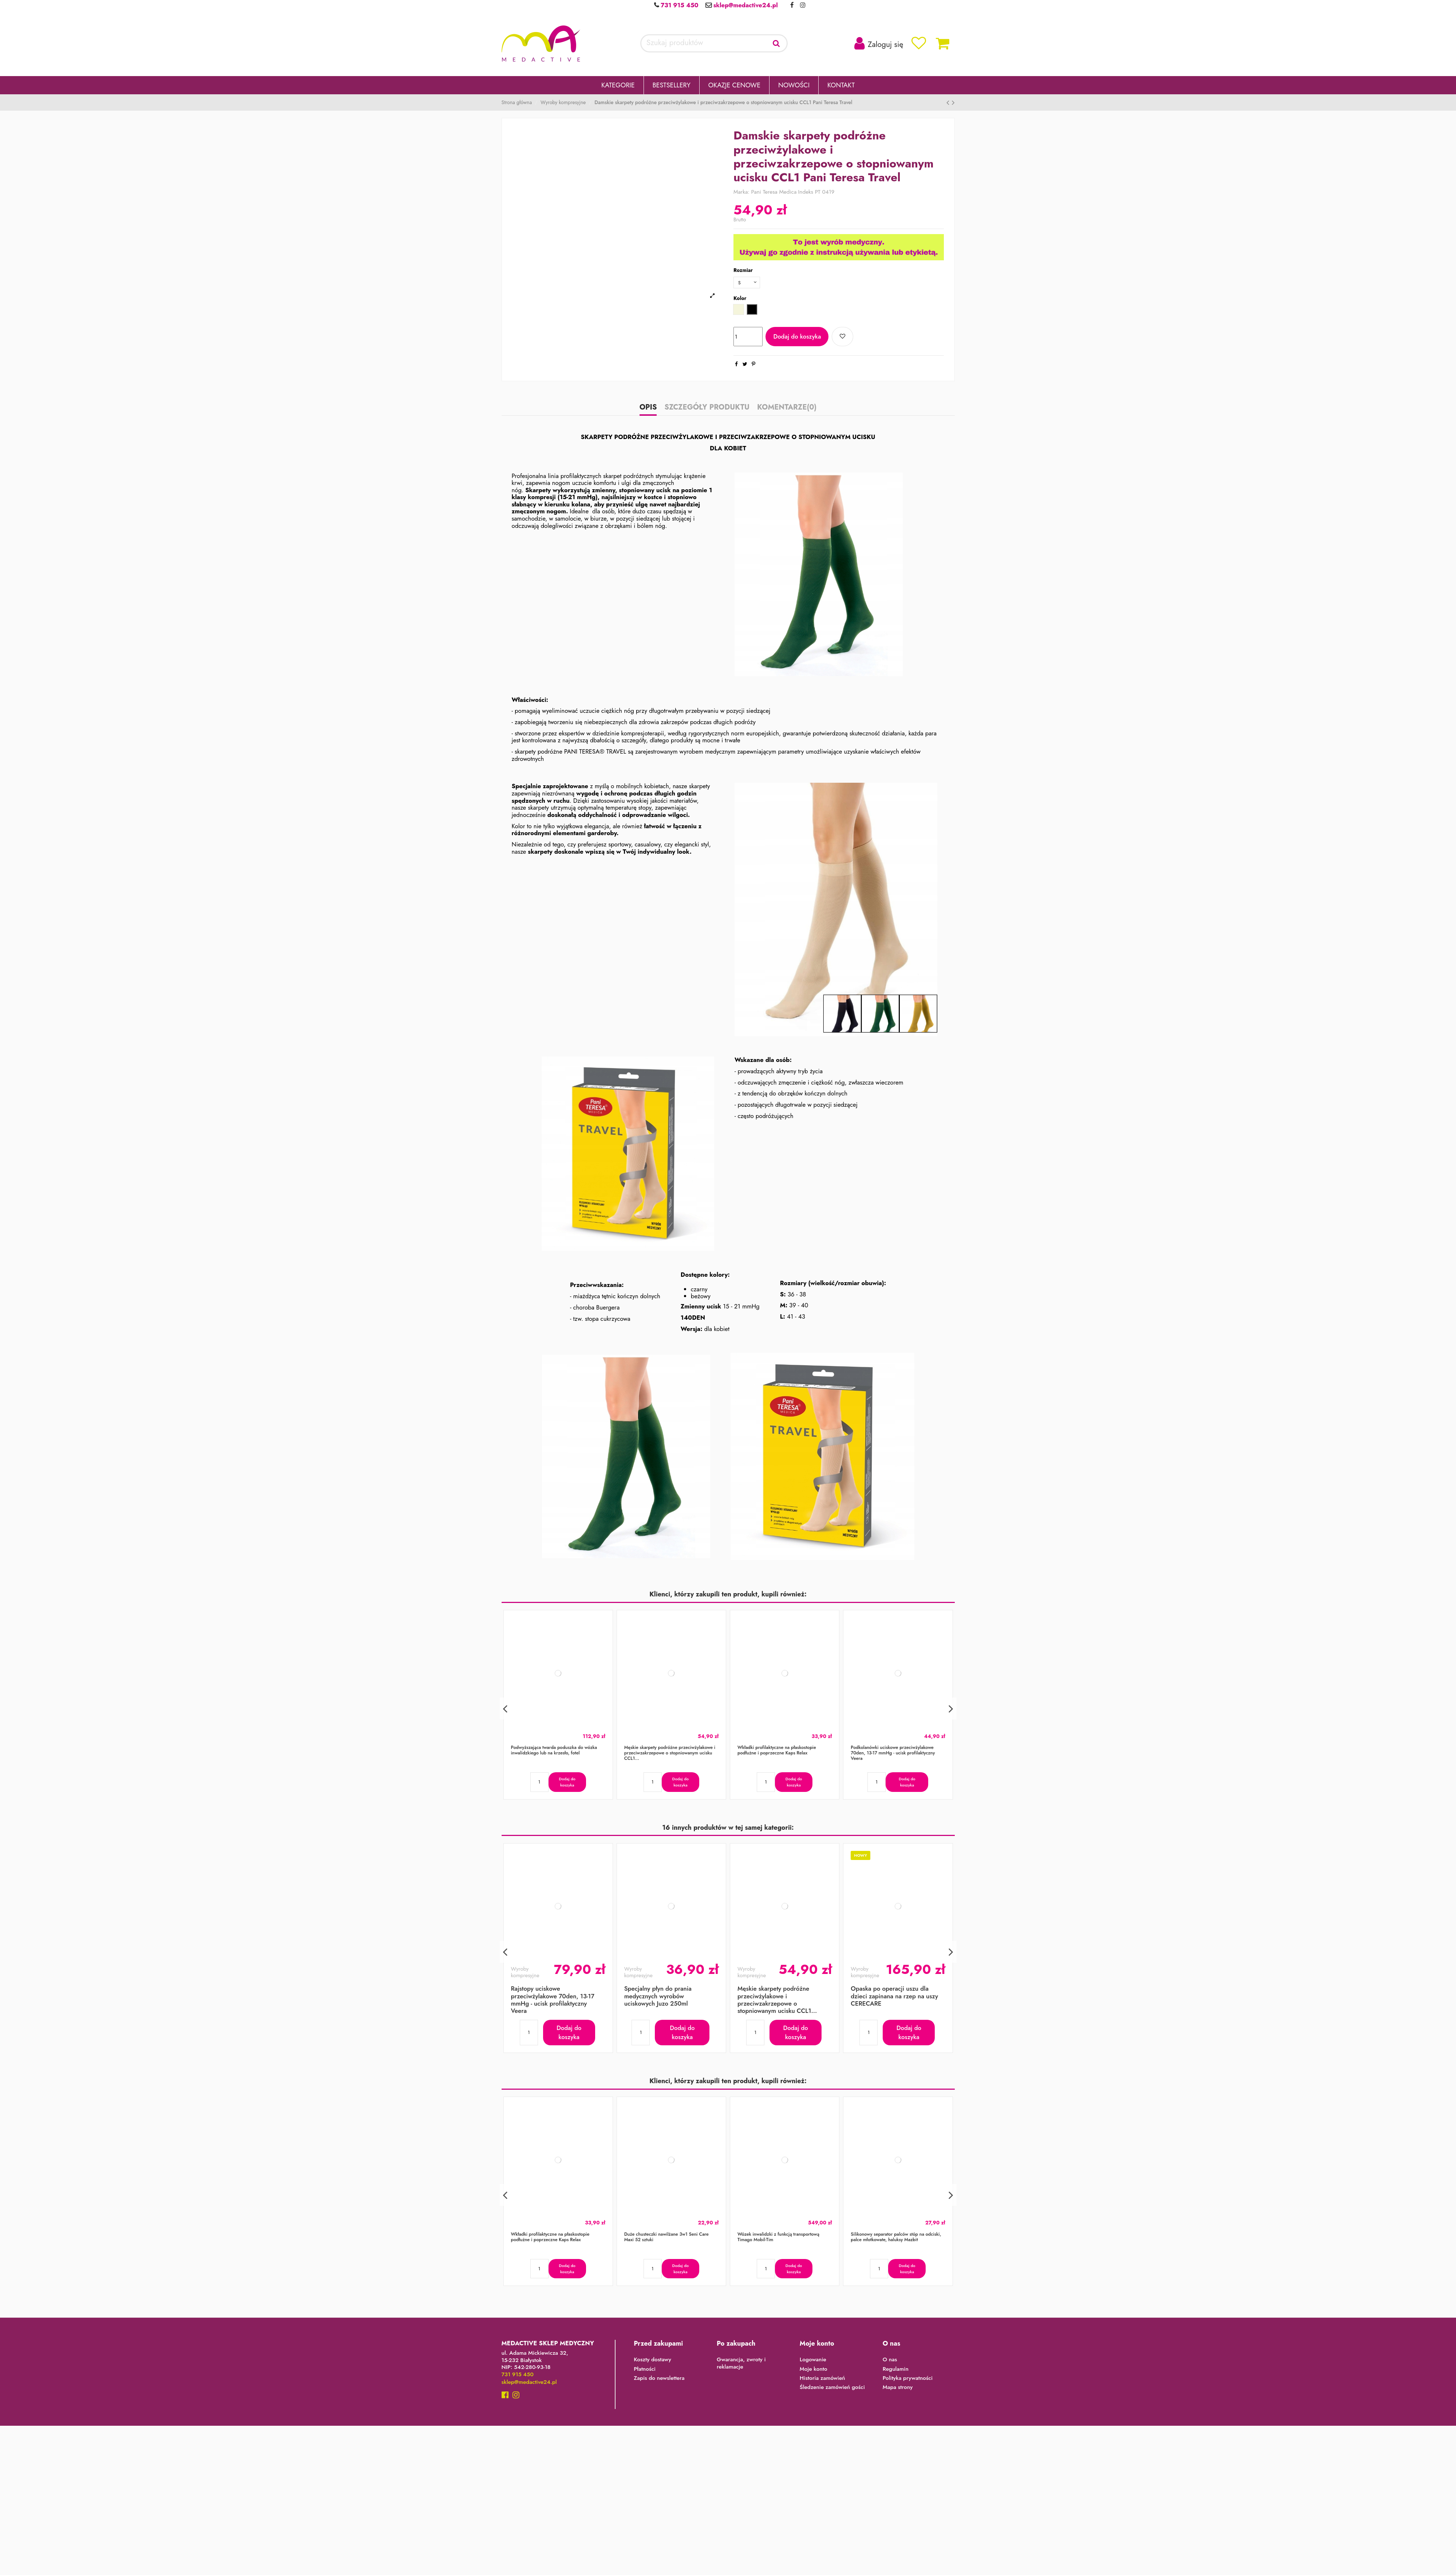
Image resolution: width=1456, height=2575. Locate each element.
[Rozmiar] (748, 283)
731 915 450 (678, 5)
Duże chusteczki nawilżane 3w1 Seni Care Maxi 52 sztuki (666, 2239)
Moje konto (813, 2371)
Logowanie (813, 2361)
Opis (648, 409)
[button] (618, 85)
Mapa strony (898, 2389)
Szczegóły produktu (706, 409)
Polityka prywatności (908, 2380)
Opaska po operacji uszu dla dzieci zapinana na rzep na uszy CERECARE (894, 1998)
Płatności (645, 2371)
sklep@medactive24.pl (745, 5)
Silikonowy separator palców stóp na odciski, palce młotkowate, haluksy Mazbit (896, 2239)
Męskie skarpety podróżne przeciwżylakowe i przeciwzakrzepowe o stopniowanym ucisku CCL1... (669, 1755)
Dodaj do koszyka (797, 338)
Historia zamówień (822, 2380)
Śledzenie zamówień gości (832, 2389)
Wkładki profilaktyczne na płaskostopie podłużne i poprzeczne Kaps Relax (776, 1752)
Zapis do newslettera (659, 2380)
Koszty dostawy (652, 2361)
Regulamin (896, 2371)
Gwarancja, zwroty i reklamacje (741, 2365)
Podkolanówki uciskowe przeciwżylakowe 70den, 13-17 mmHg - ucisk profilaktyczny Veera (893, 1755)
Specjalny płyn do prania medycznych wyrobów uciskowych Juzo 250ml (658, 1998)
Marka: (741, 192)
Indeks (806, 192)
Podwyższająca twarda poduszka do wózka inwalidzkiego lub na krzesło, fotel (554, 1752)
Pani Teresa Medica (774, 192)
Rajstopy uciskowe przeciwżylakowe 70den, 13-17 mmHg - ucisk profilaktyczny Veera (552, 2001)
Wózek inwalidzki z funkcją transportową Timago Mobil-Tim (778, 2239)
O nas (890, 2361)
